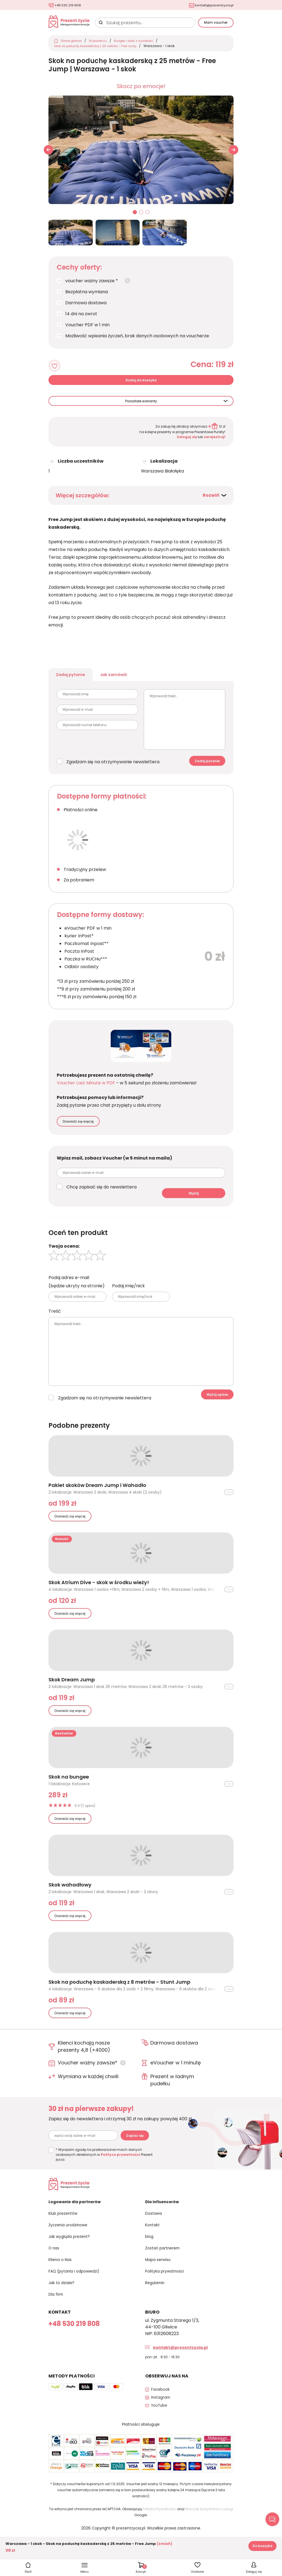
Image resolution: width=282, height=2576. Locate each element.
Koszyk (141, 2568)
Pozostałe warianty (141, 404)
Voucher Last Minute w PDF (86, 1089)
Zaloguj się (187, 440)
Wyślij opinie (217, 1400)
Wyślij (194, 1199)
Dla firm (57, 2302)
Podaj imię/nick (128, 1292)
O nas (54, 2257)
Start (28, 2570)
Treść (54, 1317)
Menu (84, 2570)
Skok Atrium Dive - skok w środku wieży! (98, 1588)
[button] (233, 153)
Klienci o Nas (61, 2268)
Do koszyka (262, 2546)
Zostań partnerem (165, 2257)
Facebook (162, 2397)
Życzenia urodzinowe (70, 2234)
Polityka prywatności (167, 2279)
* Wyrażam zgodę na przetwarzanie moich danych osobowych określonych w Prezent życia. (104, 2161)
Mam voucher (215, 24)
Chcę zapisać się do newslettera (101, 1193)
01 (135, 216)
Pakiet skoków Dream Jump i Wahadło (97, 1491)
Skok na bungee (68, 1783)
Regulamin (156, 2291)
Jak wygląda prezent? (72, 2246)
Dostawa (154, 2223)
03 (148, 216)
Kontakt (153, 2234)
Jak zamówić (124, 679)
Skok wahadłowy (69, 1891)
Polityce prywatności (120, 2161)
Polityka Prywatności (159, 2522)
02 (141, 216)
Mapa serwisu (160, 2268)
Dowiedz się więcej (78, 1127)
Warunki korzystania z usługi (209, 2522)
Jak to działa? (63, 2291)
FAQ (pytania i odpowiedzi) (77, 2279)
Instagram (162, 2408)
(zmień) (164, 2543)
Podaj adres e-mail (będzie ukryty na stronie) (76, 1287)
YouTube (160, 2418)
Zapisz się (134, 2142)
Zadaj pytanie (74, 679)
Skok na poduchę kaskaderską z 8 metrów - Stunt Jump (119, 1988)
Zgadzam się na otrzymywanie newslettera (112, 768)
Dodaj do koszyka (141, 383)
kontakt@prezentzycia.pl (210, 5)
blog (150, 2246)
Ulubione (197, 2570)
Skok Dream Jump (71, 1685)
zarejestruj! (214, 440)
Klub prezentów (65, 2223)
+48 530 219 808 (71, 5)
